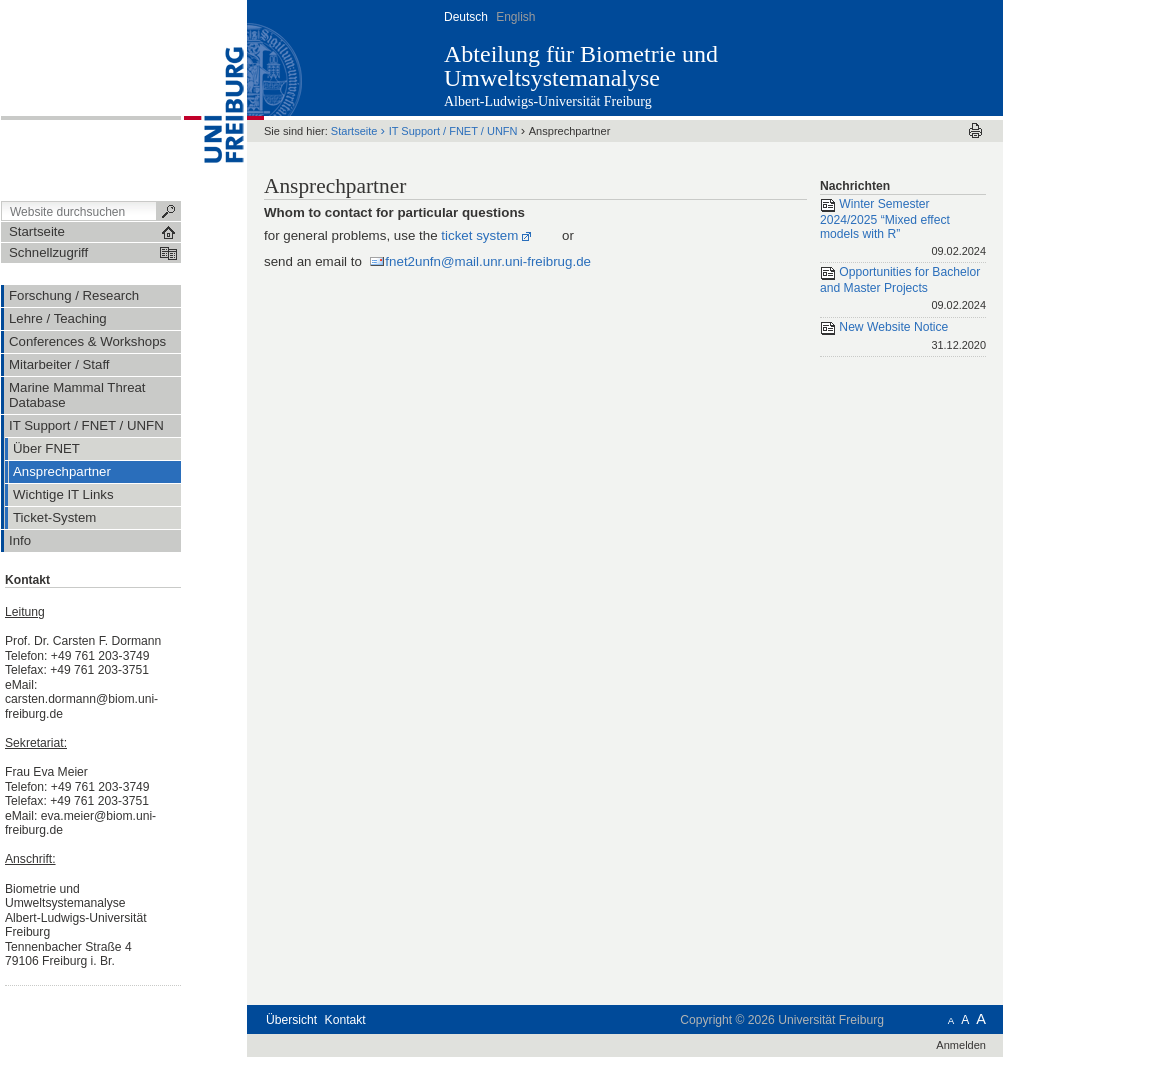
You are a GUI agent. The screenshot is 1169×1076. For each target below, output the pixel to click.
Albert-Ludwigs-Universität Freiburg (548, 101)
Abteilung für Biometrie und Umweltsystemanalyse (581, 66)
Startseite (354, 131)
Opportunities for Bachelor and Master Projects (903, 289)
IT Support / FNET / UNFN (453, 131)
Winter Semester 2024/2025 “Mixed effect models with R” (903, 229)
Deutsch (466, 17)
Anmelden (961, 1045)
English (515, 17)
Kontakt (345, 1020)
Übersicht (291, 1020)
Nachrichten (855, 186)
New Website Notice (903, 337)
